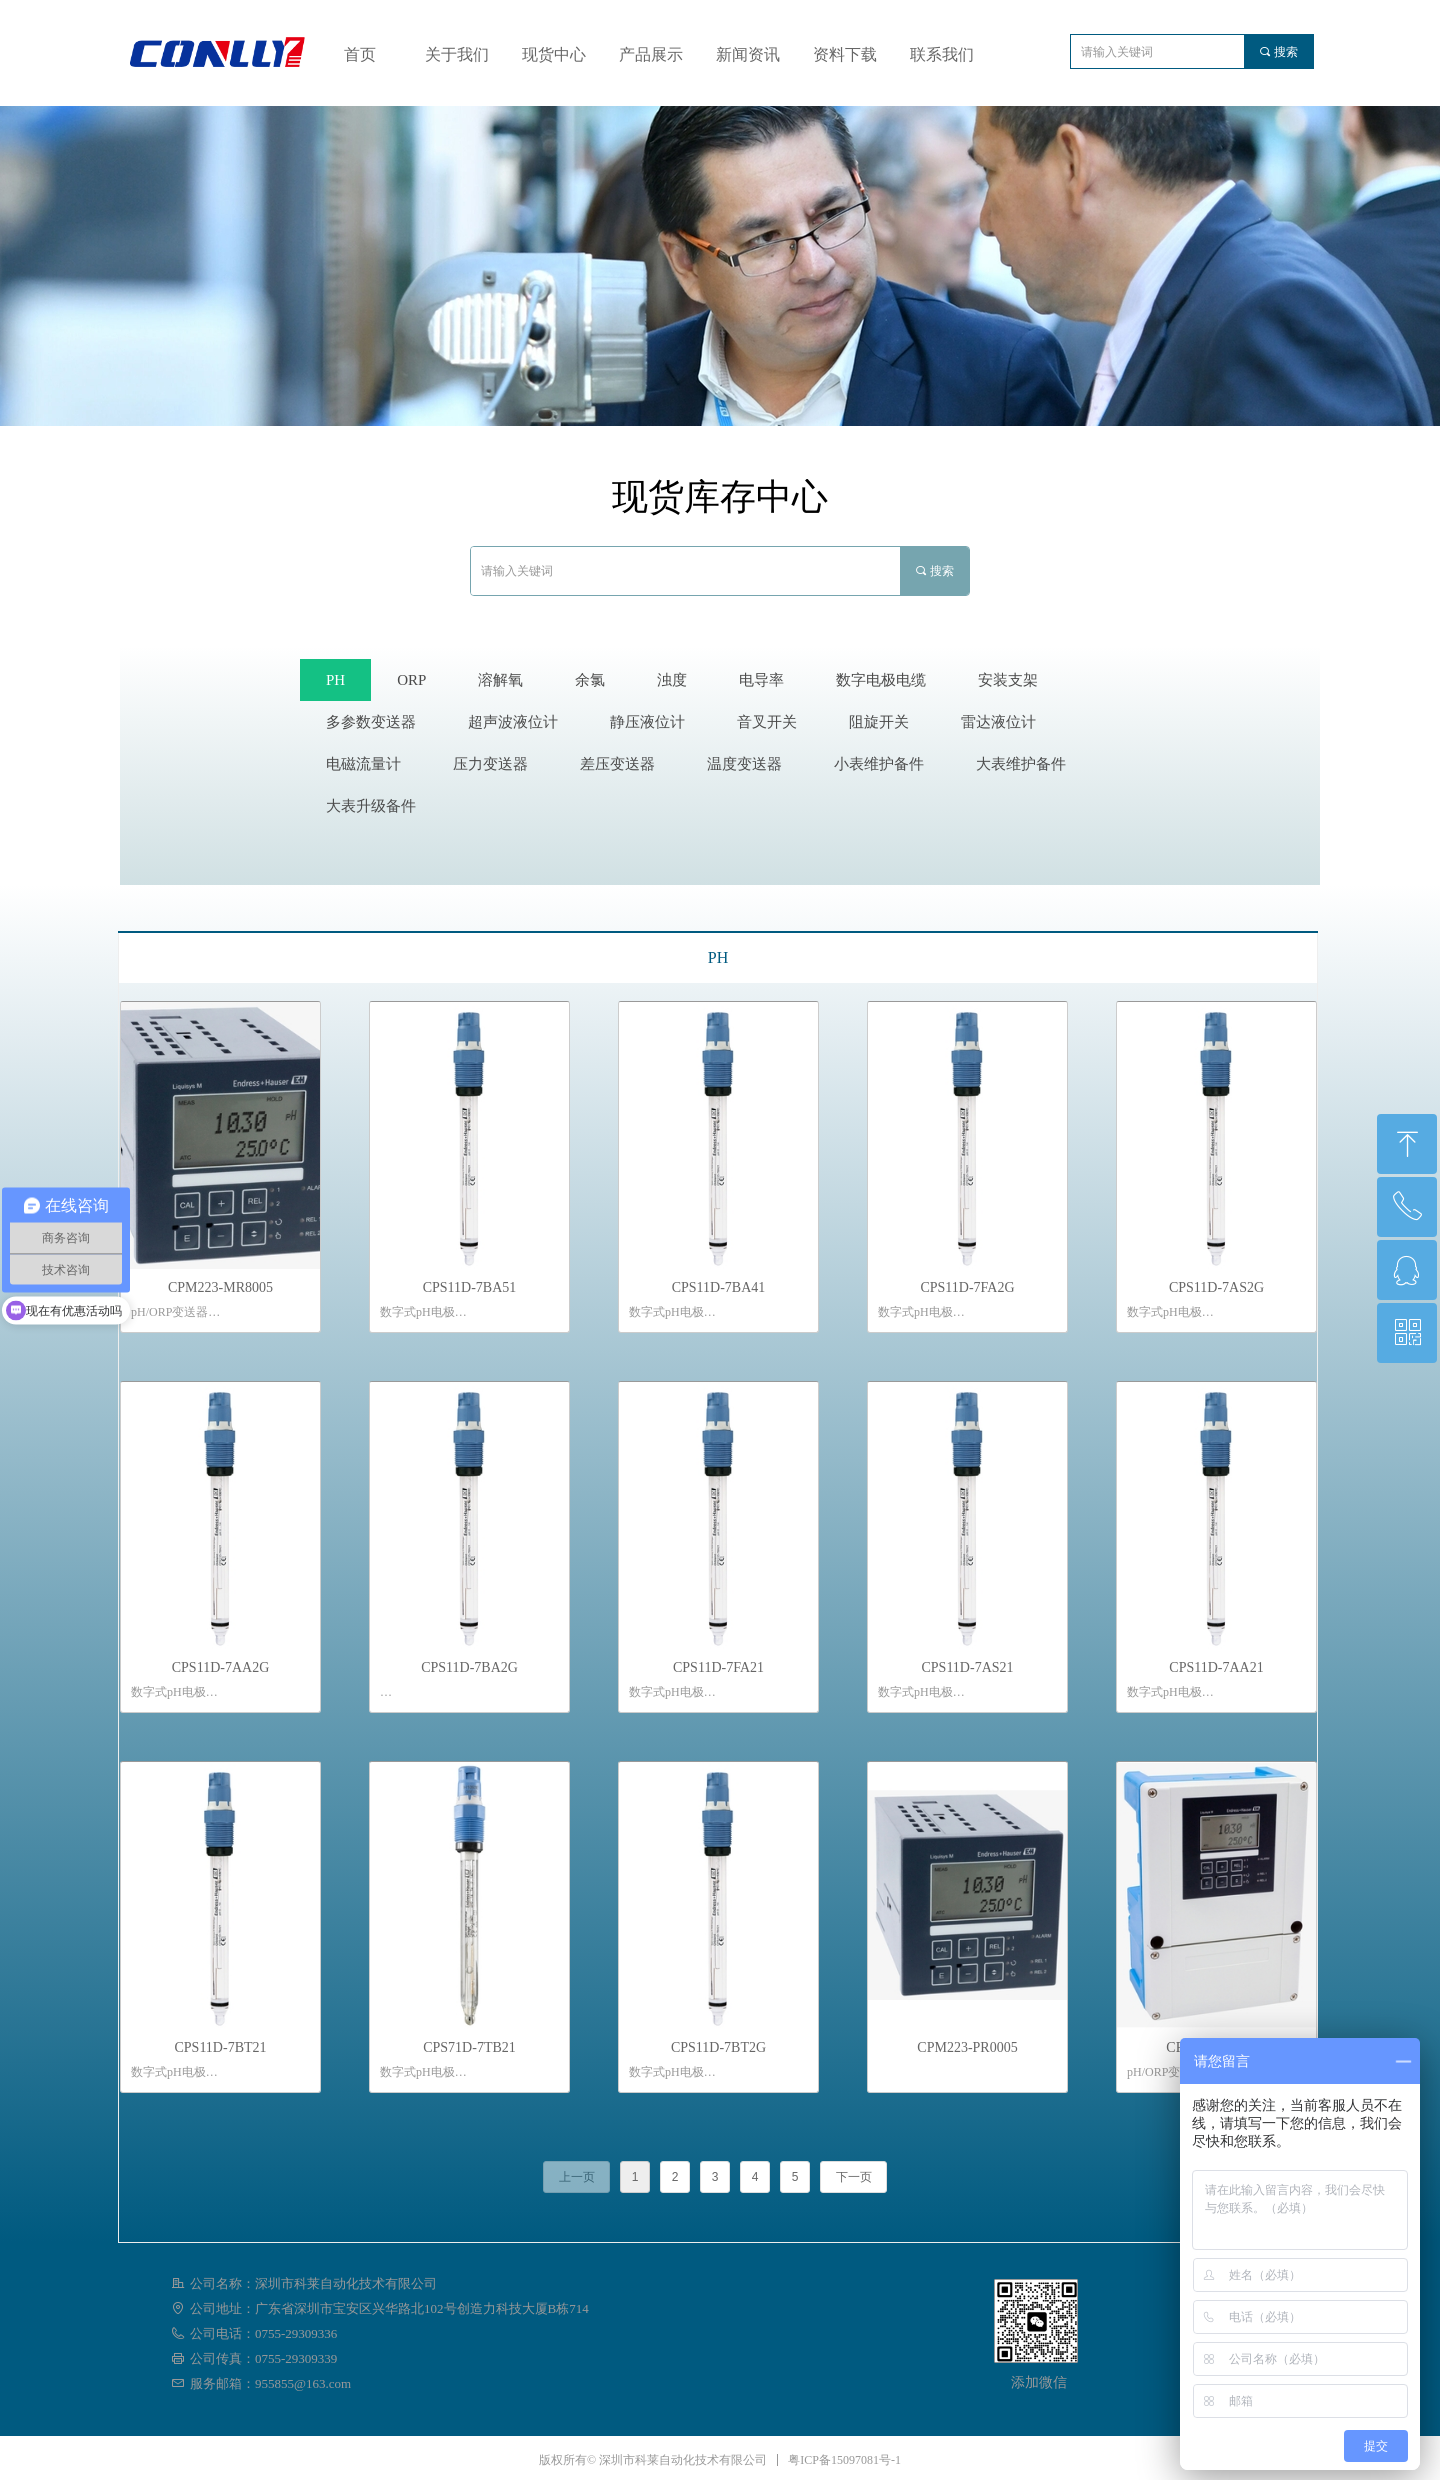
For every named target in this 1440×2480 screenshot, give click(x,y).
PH (718, 957)
